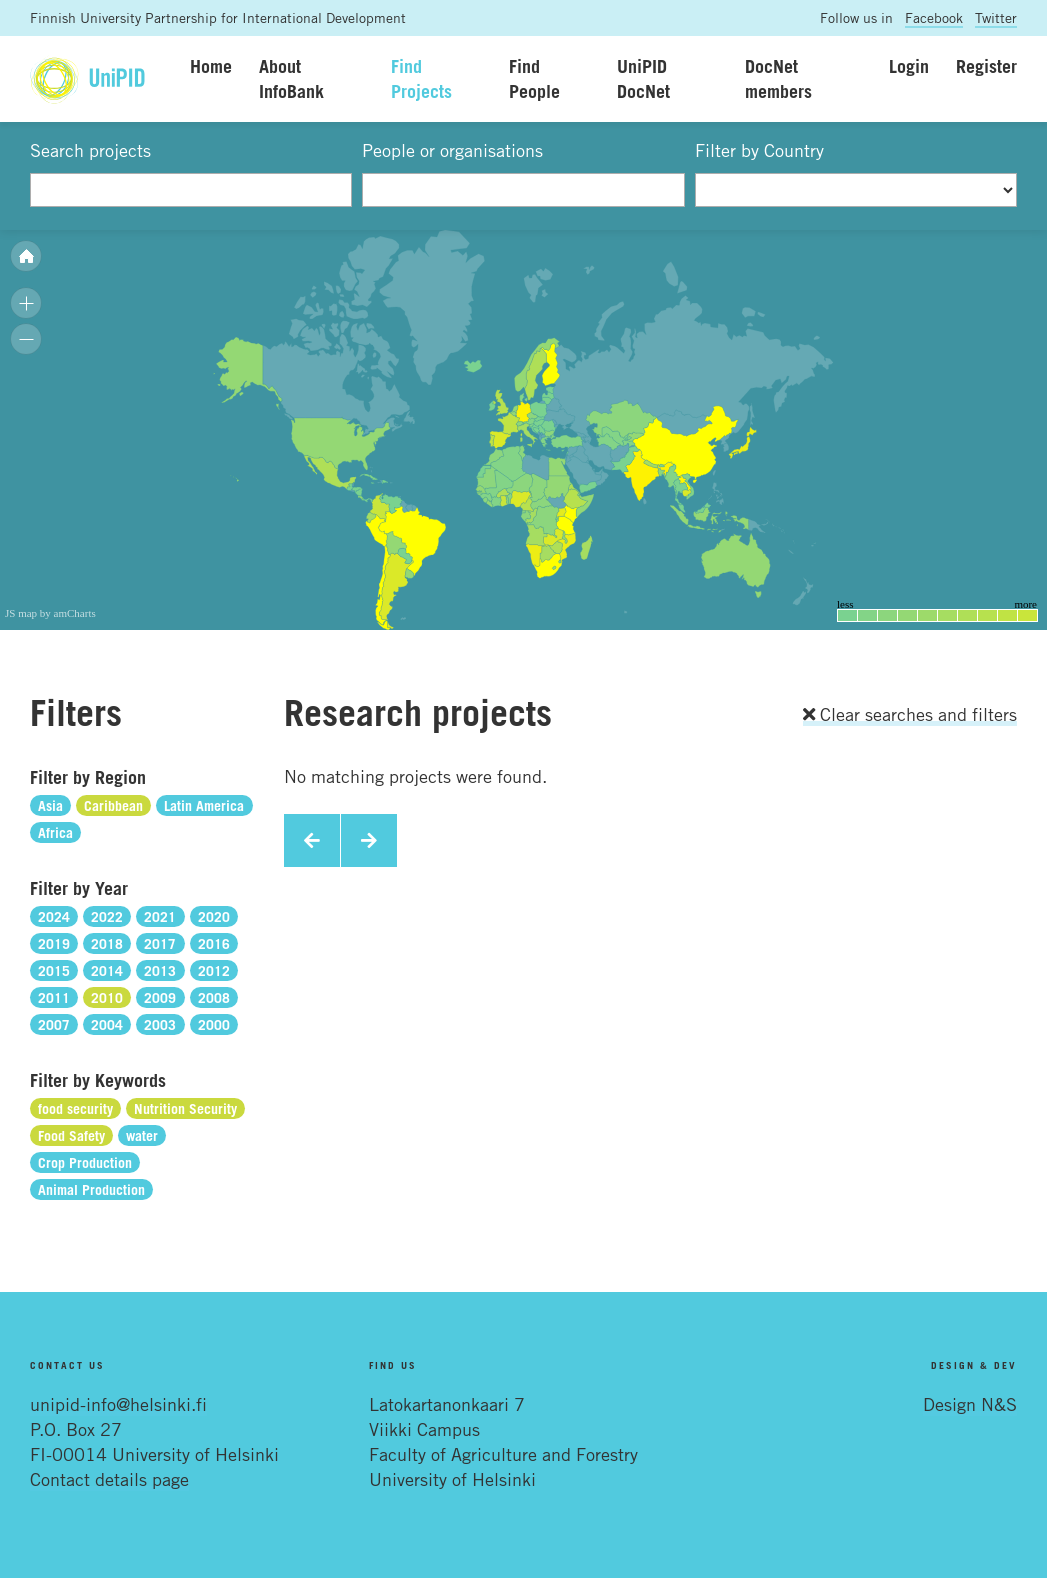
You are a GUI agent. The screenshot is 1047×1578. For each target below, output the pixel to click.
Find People (534, 78)
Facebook (934, 17)
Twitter (996, 17)
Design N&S (970, 1404)
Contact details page (109, 1479)
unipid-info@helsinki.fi (118, 1404)
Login (909, 66)
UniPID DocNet (643, 78)
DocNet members (778, 78)
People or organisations (452, 150)
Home (211, 66)
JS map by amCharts (50, 613)
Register (986, 66)
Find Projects (421, 78)
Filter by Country (759, 150)
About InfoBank (291, 78)
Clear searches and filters (910, 714)
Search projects (90, 150)
